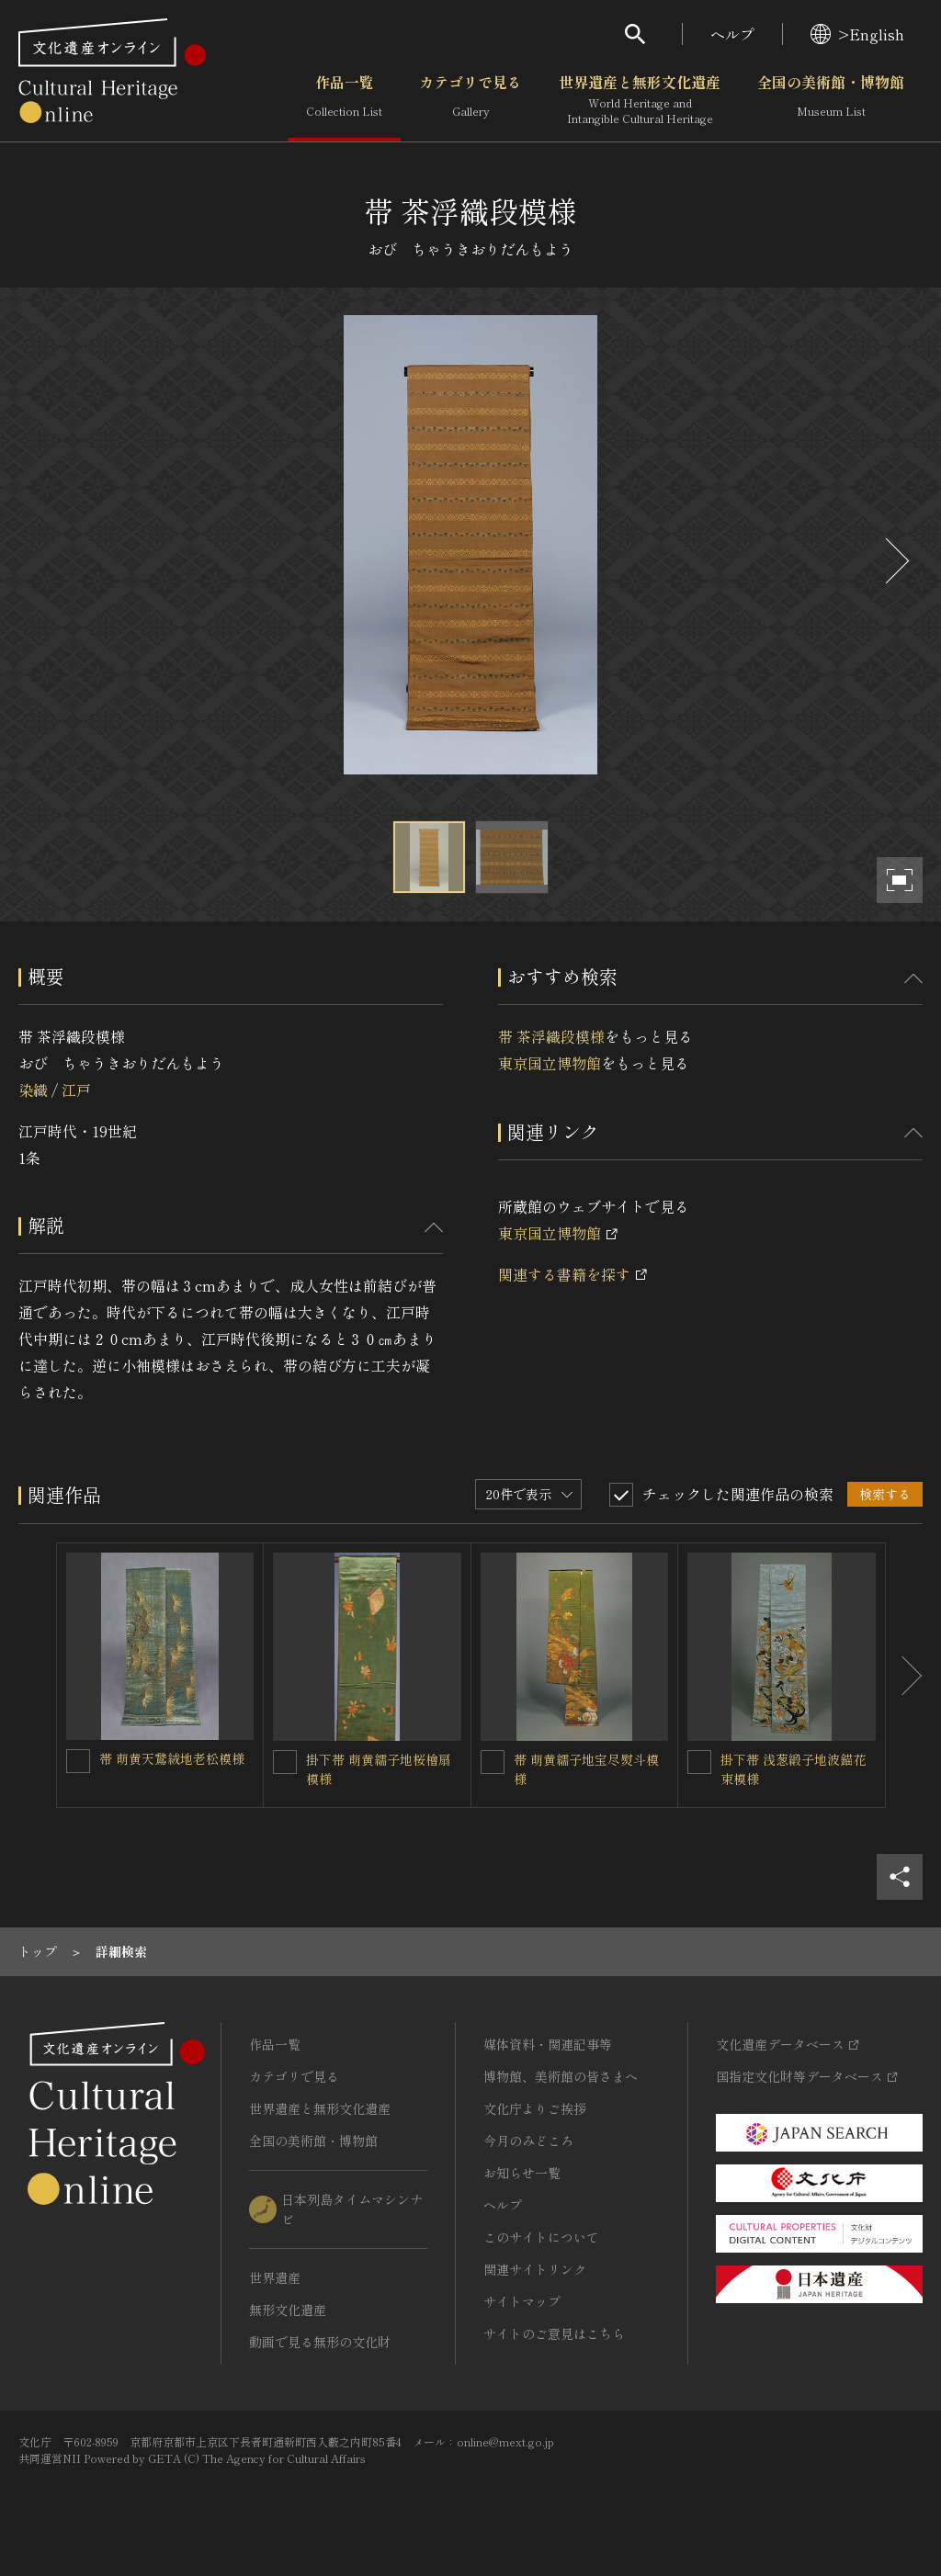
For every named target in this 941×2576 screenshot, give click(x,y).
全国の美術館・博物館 (830, 100)
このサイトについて (541, 2237)
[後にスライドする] (895, 561)
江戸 (76, 1090)
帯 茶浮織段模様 (551, 1036)
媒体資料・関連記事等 (547, 2044)
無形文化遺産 (287, 2309)
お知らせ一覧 (522, 2173)
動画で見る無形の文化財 (320, 2342)
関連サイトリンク (534, 2269)
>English (857, 34)
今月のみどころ (528, 2140)
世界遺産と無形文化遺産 (639, 100)
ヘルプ (732, 34)
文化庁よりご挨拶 (534, 2108)
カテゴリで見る (470, 100)
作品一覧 (344, 100)
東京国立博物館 (549, 1063)
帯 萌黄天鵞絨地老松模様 (171, 1758)
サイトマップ (522, 2301)
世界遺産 (274, 2277)
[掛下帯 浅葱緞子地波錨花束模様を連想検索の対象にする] (699, 1762)
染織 (33, 1090)
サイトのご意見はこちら (554, 2333)
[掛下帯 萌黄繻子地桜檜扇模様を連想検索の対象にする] (285, 1762)
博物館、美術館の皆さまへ (560, 2076)
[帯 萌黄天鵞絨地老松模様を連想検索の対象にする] (78, 1761)
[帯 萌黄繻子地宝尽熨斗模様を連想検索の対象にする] (493, 1762)
